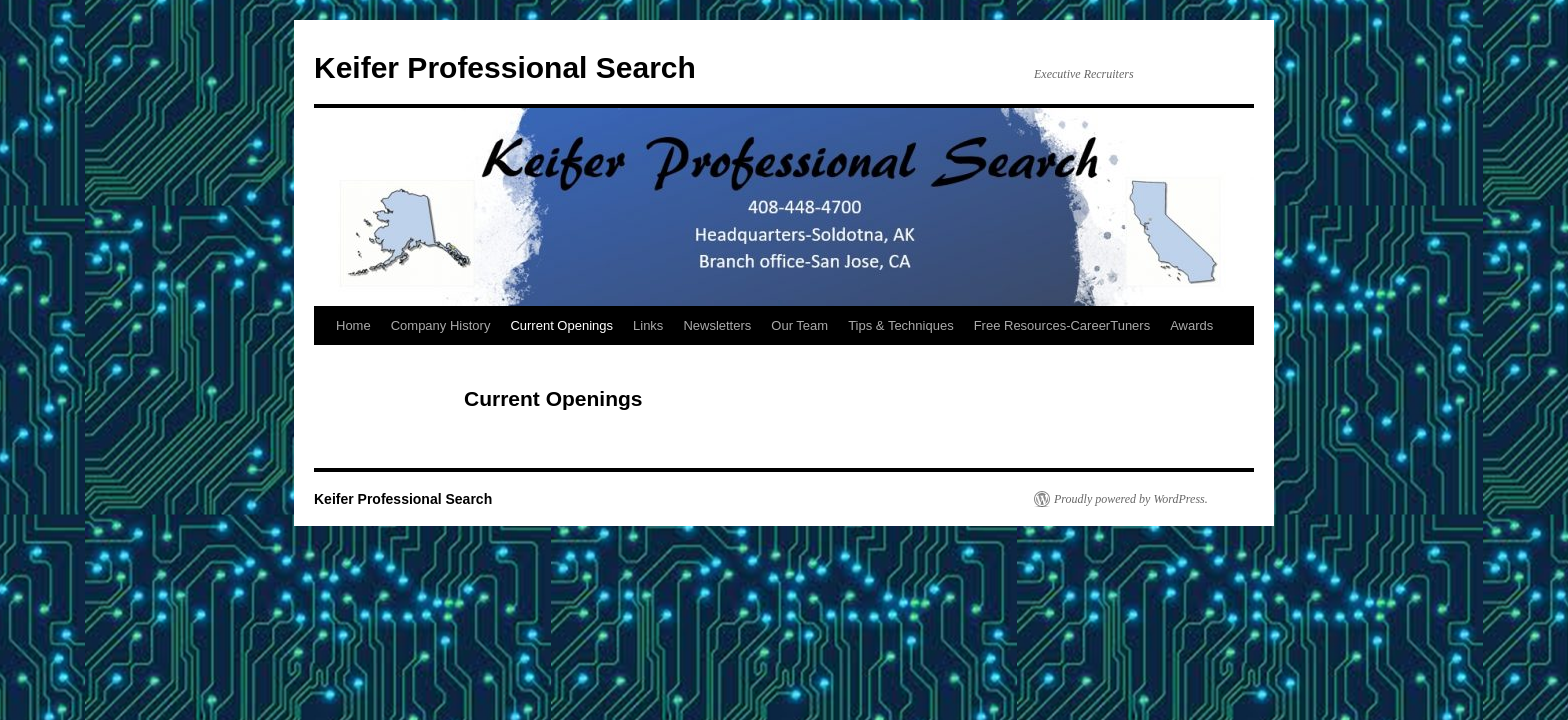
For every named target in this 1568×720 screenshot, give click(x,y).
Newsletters (717, 325)
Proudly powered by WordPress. (1131, 499)
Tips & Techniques (901, 325)
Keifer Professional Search (505, 67)
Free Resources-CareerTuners (1062, 325)
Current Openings (561, 325)
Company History (441, 325)
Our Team (799, 325)
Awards (1191, 325)
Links (648, 325)
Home (353, 325)
